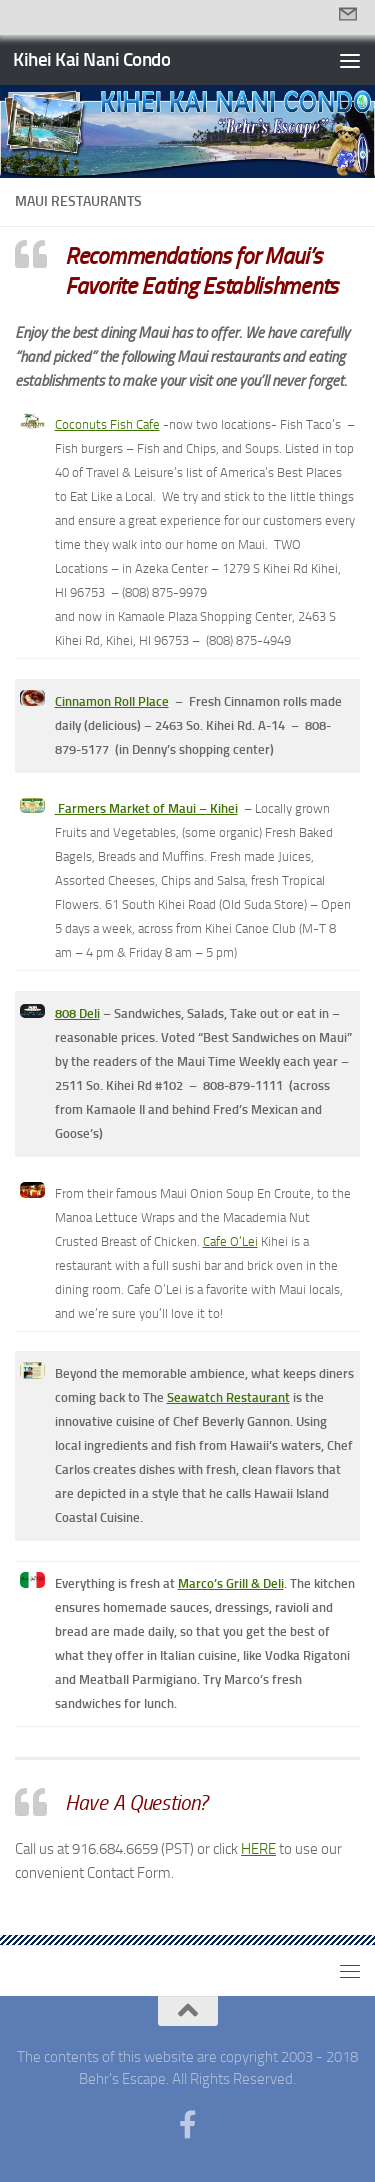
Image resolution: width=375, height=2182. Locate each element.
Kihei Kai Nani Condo (91, 59)
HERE (258, 1849)
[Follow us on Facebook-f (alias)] (188, 2125)
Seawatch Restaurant (228, 1397)
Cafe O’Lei (230, 1241)
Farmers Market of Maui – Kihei (148, 808)
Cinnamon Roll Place (112, 701)
